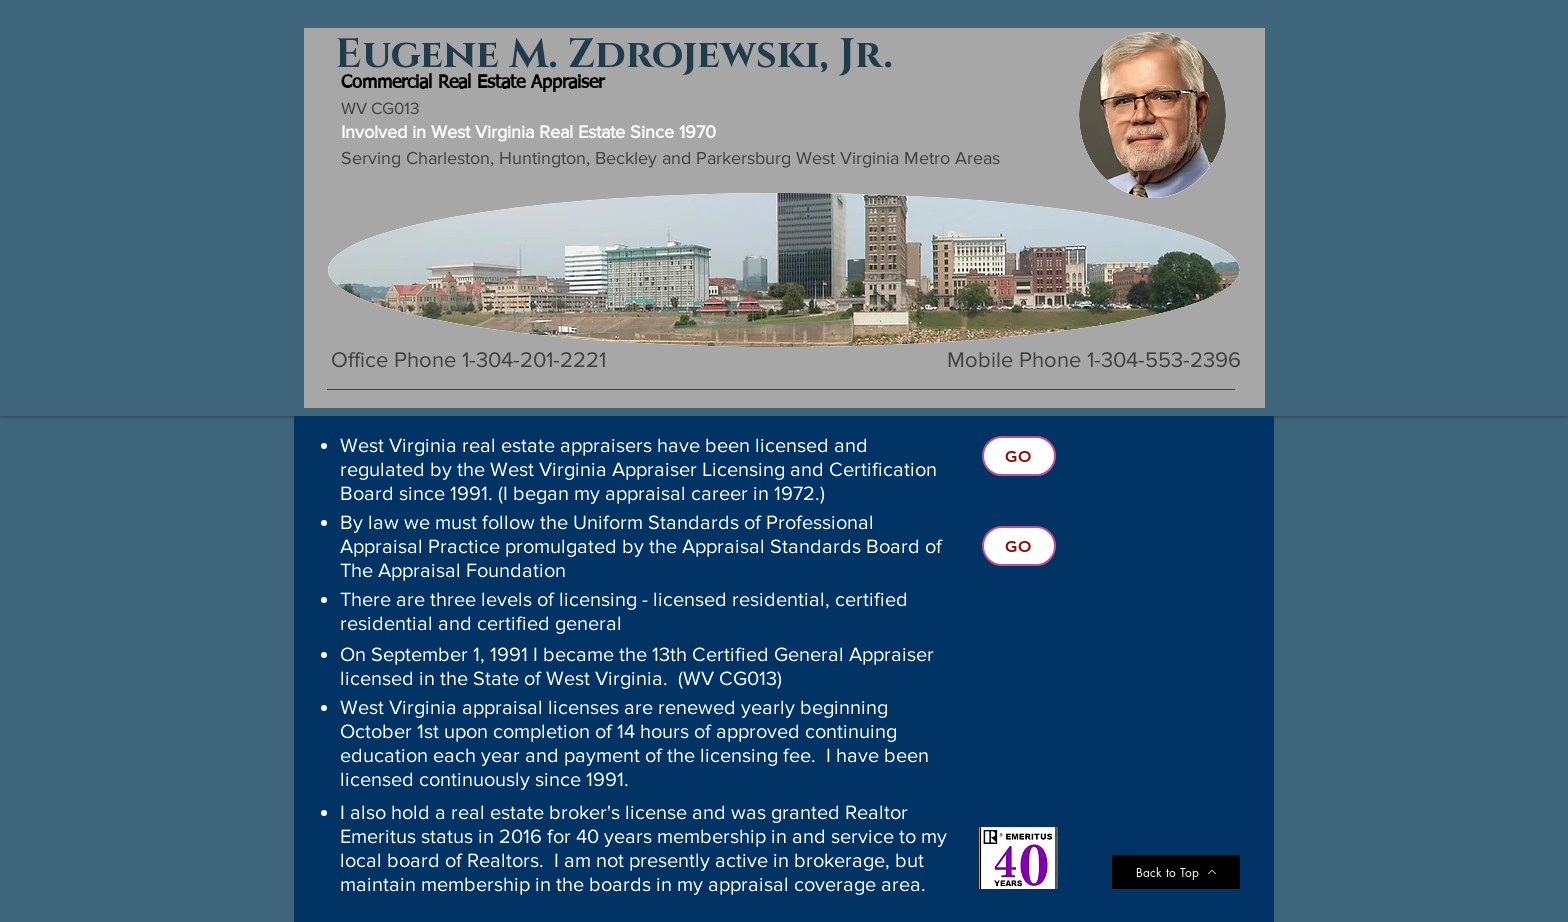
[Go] (1019, 456)
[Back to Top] (1176, 872)
